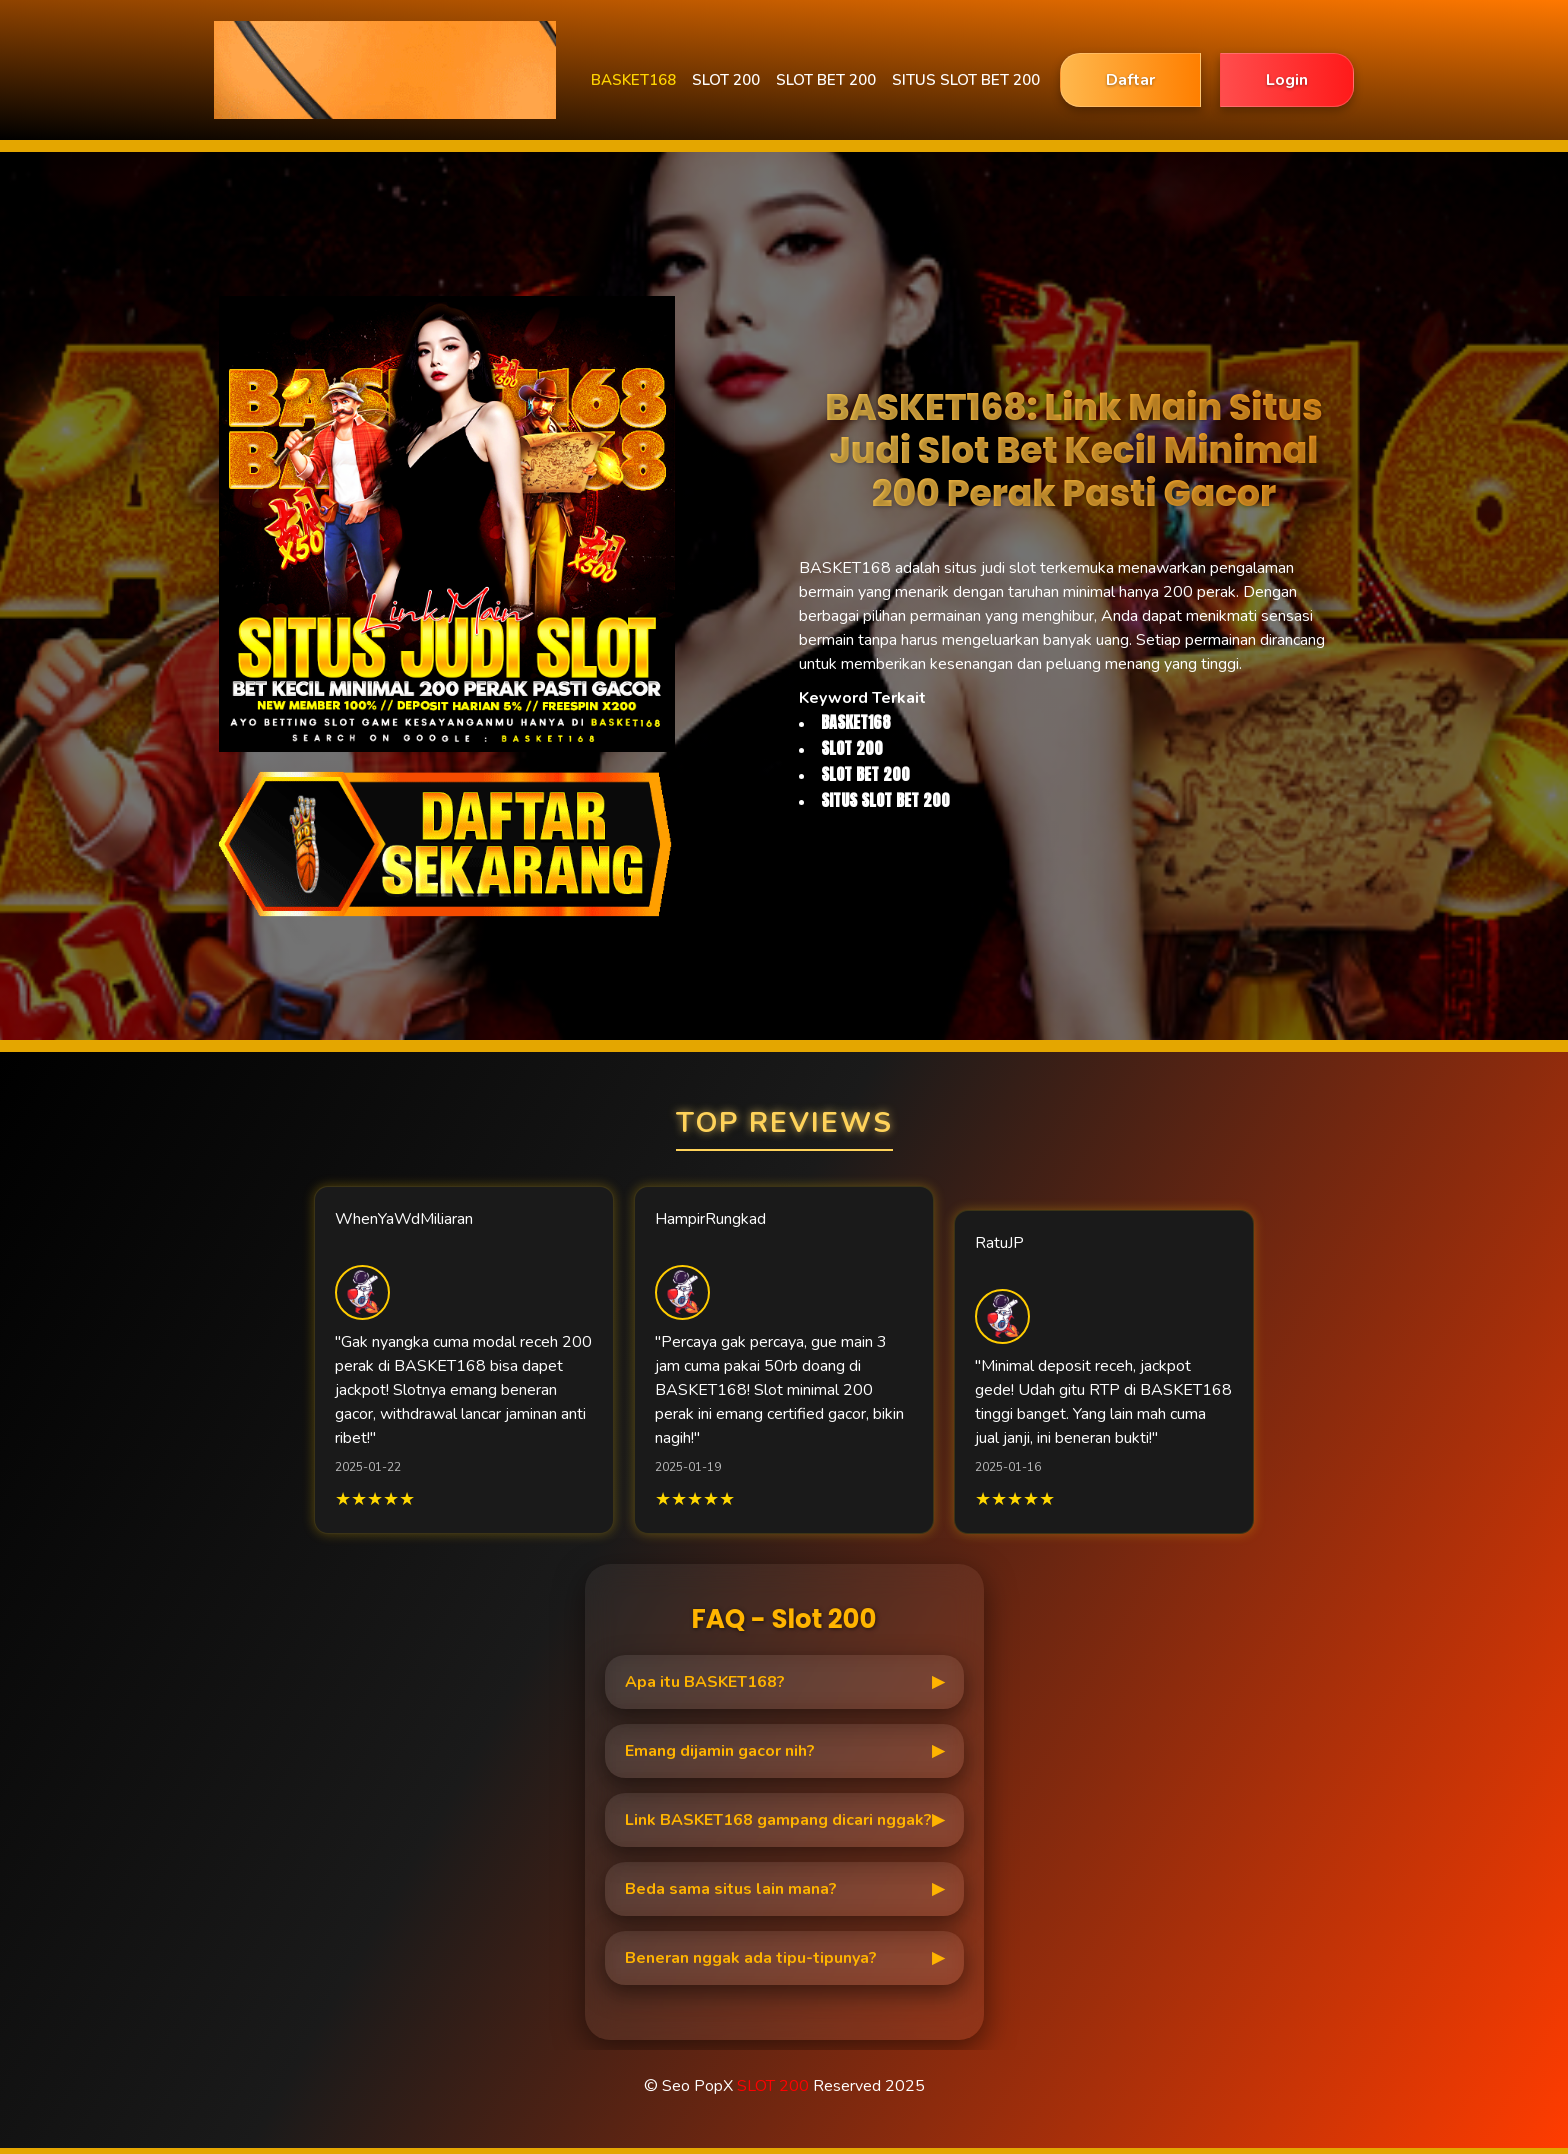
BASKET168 (633, 80)
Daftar (1130, 80)
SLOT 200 (726, 80)
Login (1287, 80)
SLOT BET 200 (826, 80)
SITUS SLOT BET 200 (966, 80)
